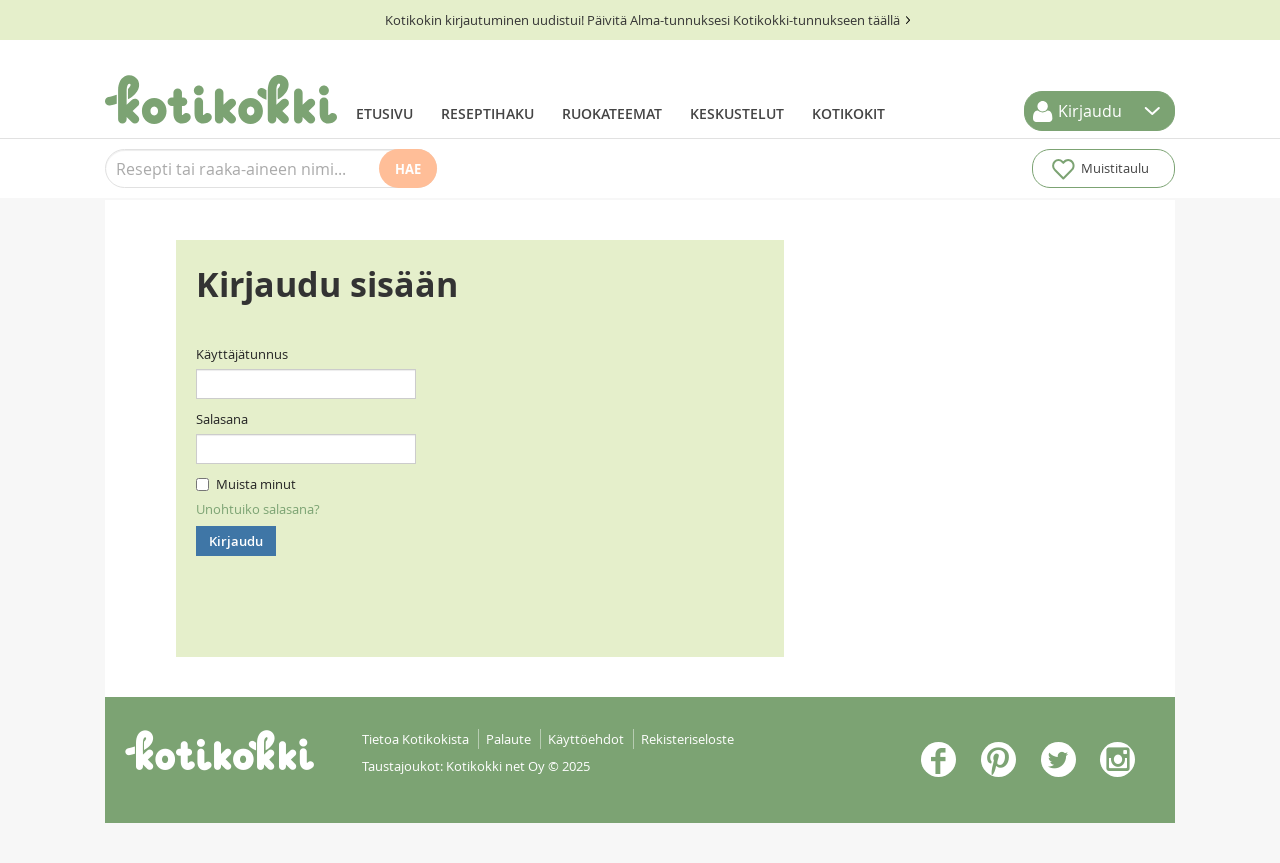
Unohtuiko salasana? (258, 509)
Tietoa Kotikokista (415, 739)
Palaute (508, 739)
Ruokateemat (612, 113)
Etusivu (384, 113)
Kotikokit (848, 113)
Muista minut (246, 484)
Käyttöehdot (586, 739)
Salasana (222, 419)
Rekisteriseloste (687, 739)
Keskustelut (737, 113)
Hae (408, 169)
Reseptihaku (487, 113)
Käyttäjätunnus (242, 354)
